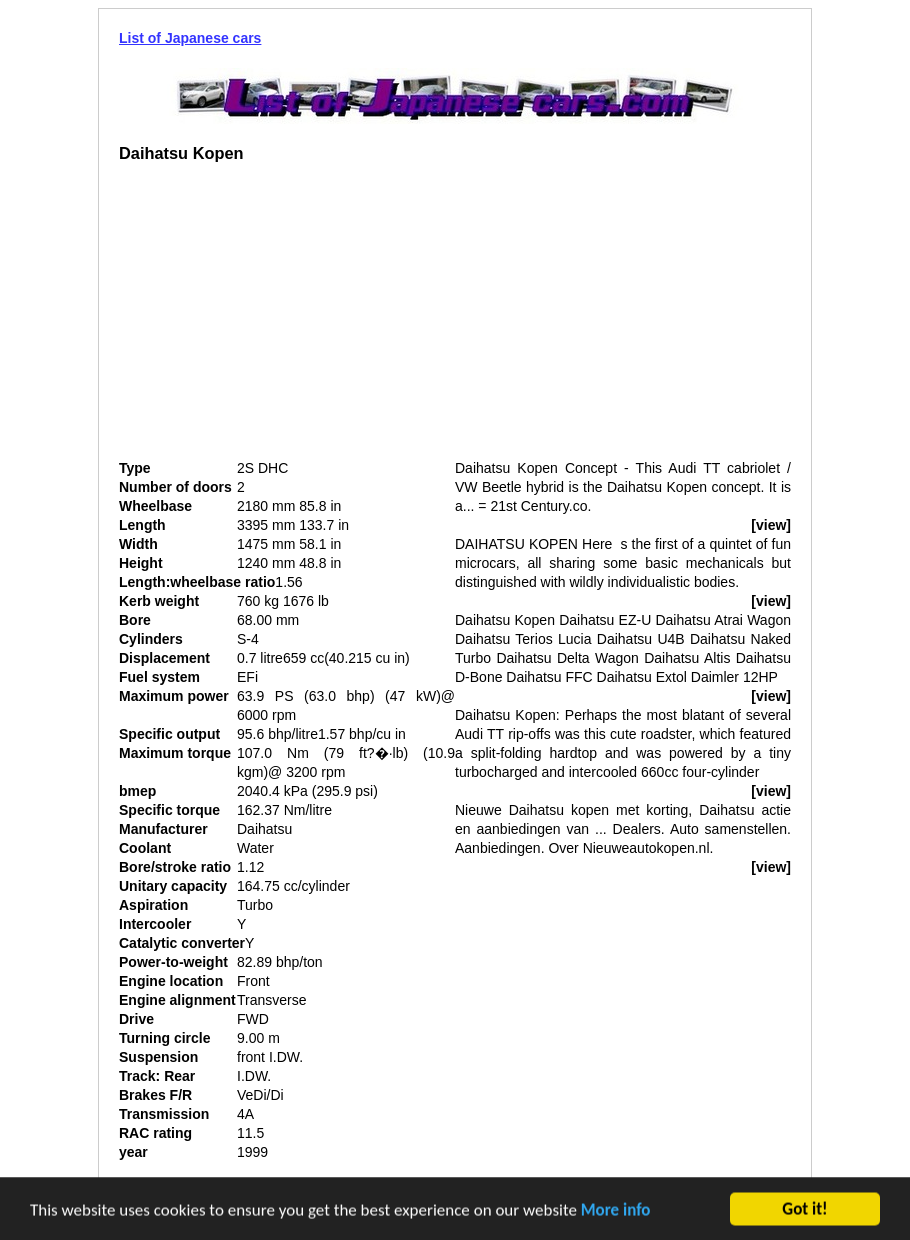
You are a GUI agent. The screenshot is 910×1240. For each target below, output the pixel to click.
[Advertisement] (287, 319)
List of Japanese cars (190, 38)
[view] (771, 525)
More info (616, 1210)
